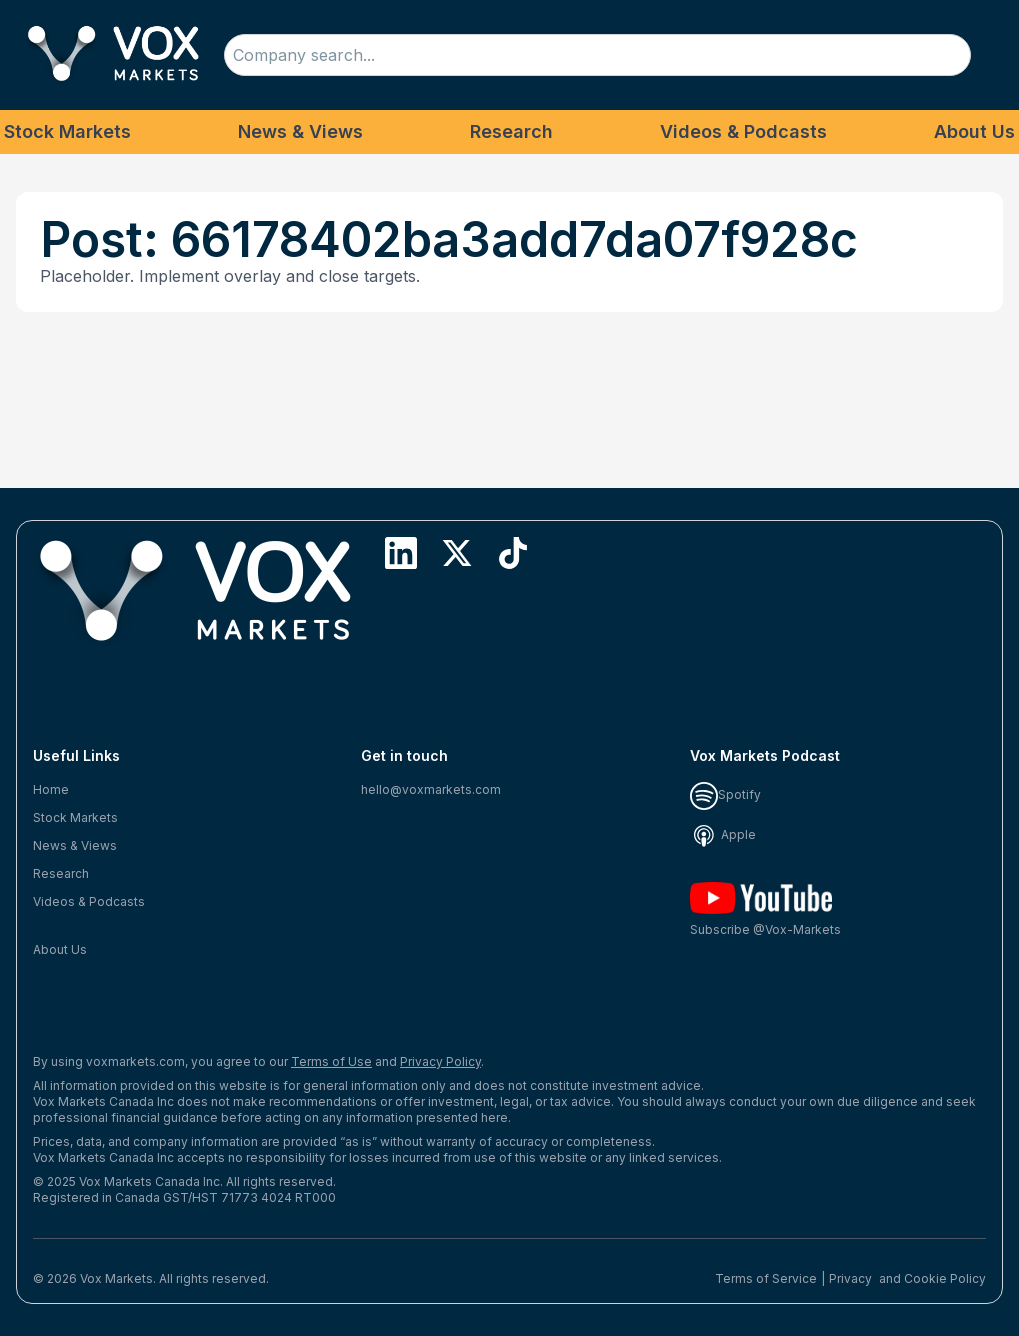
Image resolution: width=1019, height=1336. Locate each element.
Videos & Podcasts (743, 131)
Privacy (850, 1278)
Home (51, 789)
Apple (723, 834)
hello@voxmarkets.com (431, 789)
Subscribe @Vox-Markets (765, 909)
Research (511, 131)
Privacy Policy (440, 1061)
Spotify (725, 794)
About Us (974, 131)
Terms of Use (331, 1061)
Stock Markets (67, 131)
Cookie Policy (945, 1278)
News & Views (300, 131)
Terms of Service (766, 1278)
